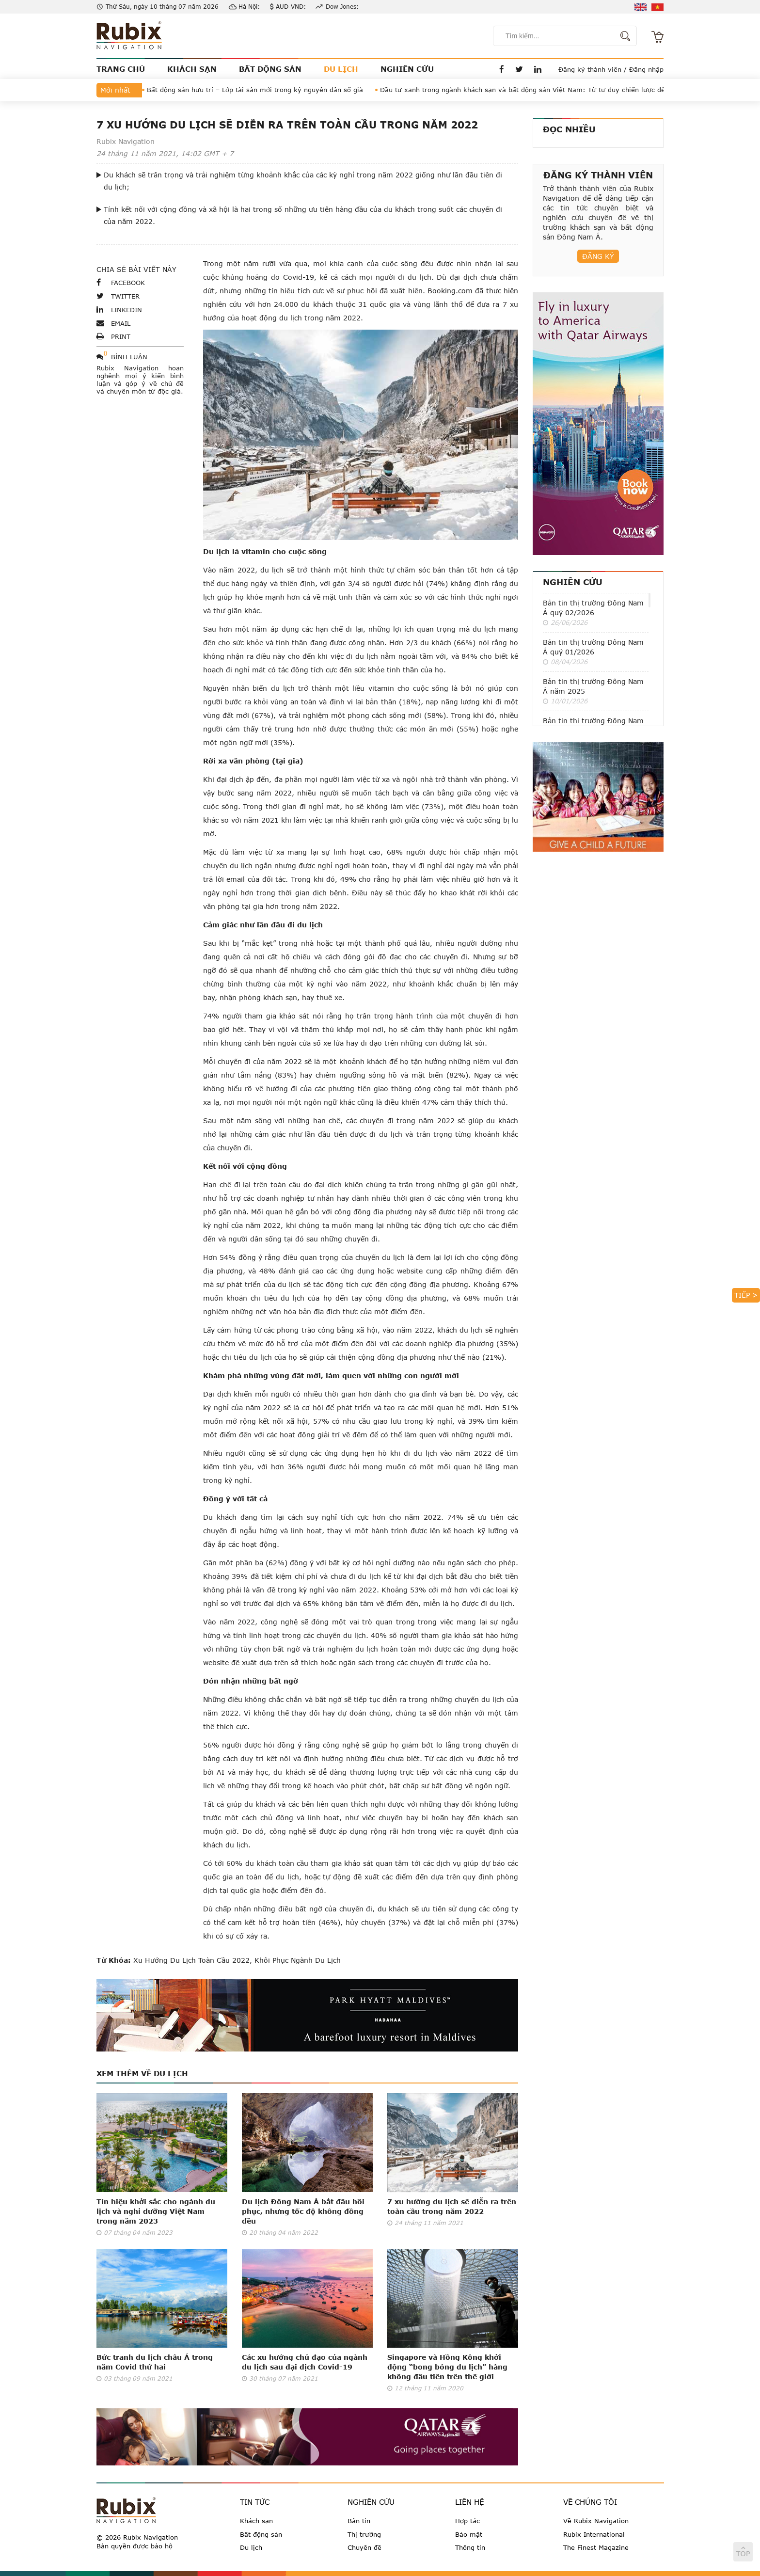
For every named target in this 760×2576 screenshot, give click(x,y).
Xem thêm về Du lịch (142, 2073)
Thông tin (470, 2547)
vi (657, 7)
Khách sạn (256, 2521)
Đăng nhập (646, 69)
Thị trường (364, 2534)
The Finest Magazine (596, 2547)
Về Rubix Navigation (596, 2521)
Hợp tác (467, 2521)
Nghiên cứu (572, 582)
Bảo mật (468, 2534)
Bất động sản (261, 2534)
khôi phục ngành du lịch (296, 1960)
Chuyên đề (364, 2547)
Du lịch (251, 2547)
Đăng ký (598, 256)
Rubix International (594, 2534)
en (640, 7)
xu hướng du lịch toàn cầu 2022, (192, 1960)
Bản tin (359, 2521)
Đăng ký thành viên (589, 69)
